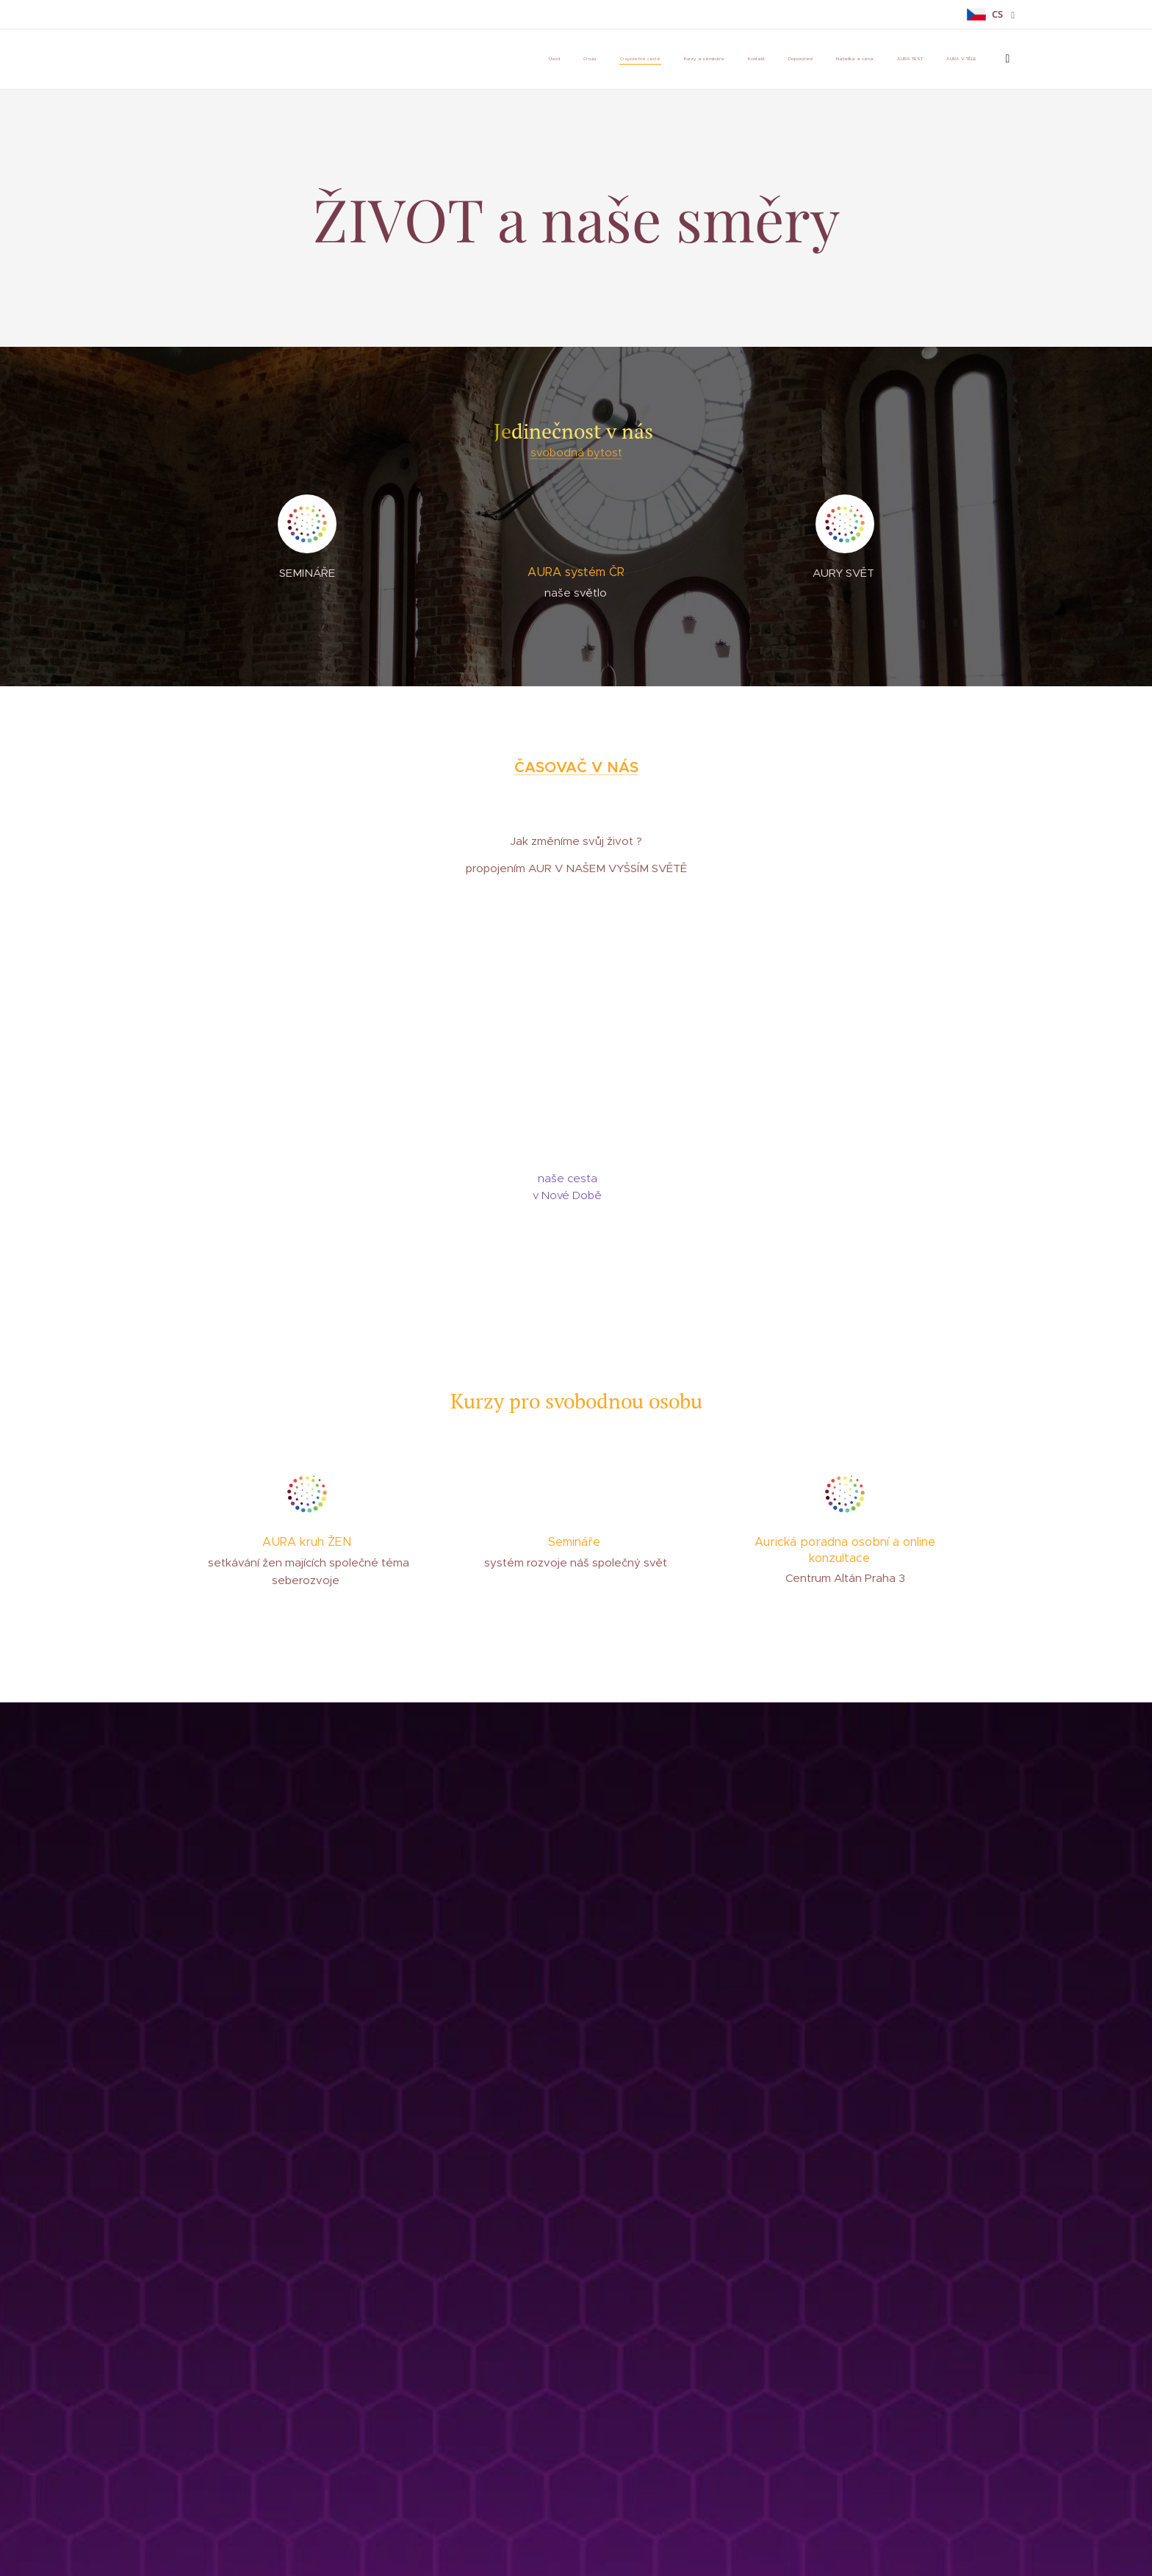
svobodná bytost (576, 452)
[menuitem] (550, 59)
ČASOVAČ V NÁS (576, 767)
